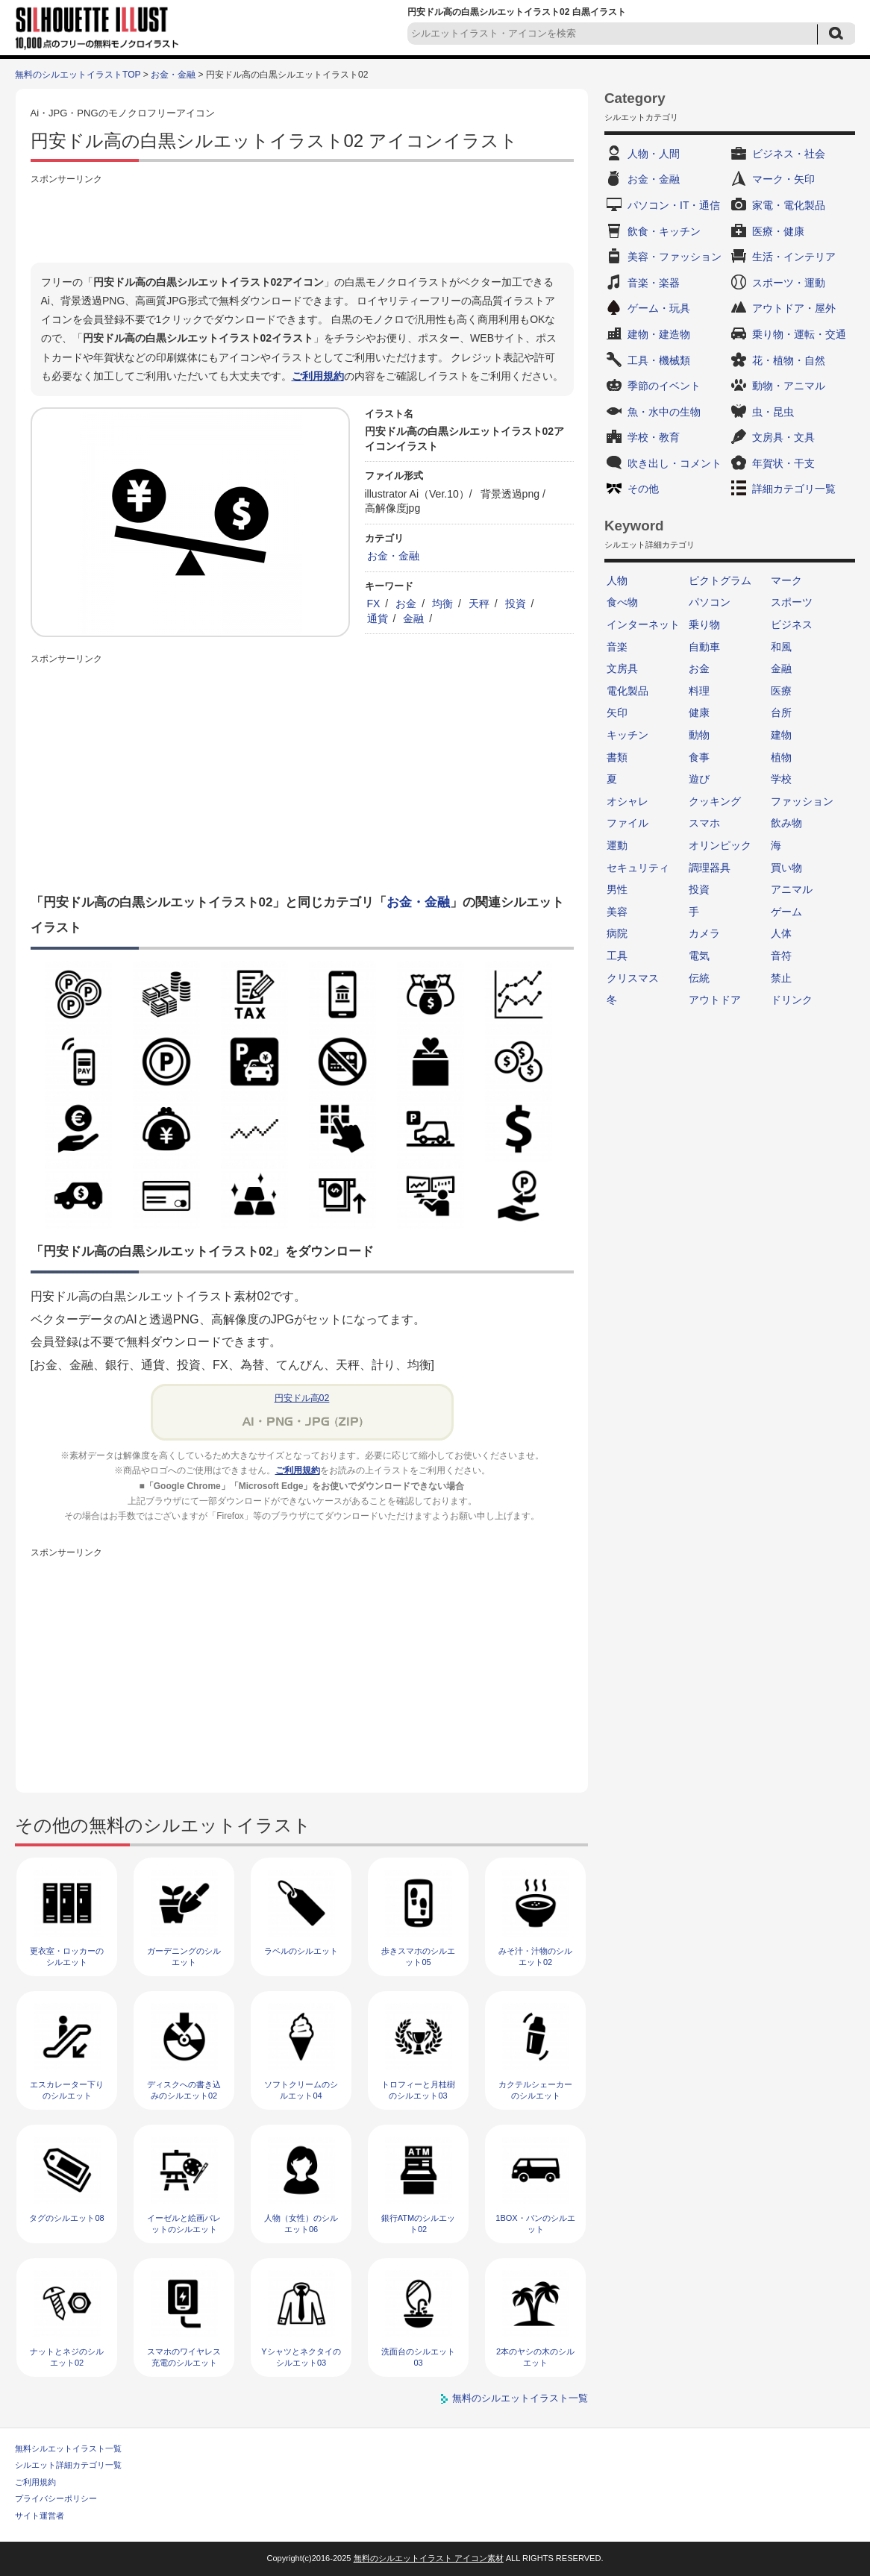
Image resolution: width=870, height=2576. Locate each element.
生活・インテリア (794, 257)
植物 (781, 757)
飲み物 (786, 823)
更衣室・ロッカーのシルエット (67, 1956)
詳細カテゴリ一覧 (794, 489)
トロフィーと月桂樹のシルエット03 (418, 2090)
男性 (617, 889)
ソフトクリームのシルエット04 (301, 2090)
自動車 (704, 647)
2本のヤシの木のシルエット (535, 2357)
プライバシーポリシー (56, 2498)
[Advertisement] (302, 221)
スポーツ (792, 602)
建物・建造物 (659, 334)
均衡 (442, 603)
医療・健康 (778, 231)
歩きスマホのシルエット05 (418, 1956)
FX (374, 603)
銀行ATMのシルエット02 (418, 2223)
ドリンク (792, 1000)
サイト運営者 (39, 2515)
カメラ (704, 933)
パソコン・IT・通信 (674, 205)
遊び (699, 779)
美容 (617, 912)
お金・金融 (173, 74)
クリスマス (633, 978)
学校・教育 (654, 437)
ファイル (627, 823)
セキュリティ (638, 868)
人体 (781, 933)
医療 (781, 691)
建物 (781, 735)
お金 (405, 603)
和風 (781, 647)
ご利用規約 (318, 376)
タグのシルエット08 (66, 2217)
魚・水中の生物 (664, 412)
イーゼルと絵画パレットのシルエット (184, 2223)
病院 (617, 933)
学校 (781, 779)
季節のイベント (664, 386)
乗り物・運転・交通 (799, 334)
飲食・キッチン (664, 231)
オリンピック (720, 845)
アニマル (792, 889)
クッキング (715, 801)
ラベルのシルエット (301, 1950)
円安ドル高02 (302, 1398)
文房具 (622, 668)
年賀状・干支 (783, 463)
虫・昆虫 (773, 412)
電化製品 (627, 691)
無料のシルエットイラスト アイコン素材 (429, 2558)
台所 (781, 712)
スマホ (704, 823)
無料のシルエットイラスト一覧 (520, 2398)
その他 (643, 489)
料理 (699, 691)
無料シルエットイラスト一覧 (68, 2448)
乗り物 (704, 624)
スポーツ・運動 (788, 283)
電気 (699, 956)
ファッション (802, 801)
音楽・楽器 (654, 283)
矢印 (617, 712)
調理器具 (709, 868)
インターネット (643, 624)
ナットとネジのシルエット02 (67, 2357)
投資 (515, 603)
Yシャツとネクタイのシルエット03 (300, 2357)
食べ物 (622, 602)
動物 (699, 735)
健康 (699, 712)
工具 (617, 956)
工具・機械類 (659, 360)
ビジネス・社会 (788, 154)
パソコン (709, 602)
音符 (781, 956)
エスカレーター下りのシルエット (67, 2090)
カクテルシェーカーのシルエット (535, 2090)
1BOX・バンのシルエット (535, 2223)
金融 (413, 618)
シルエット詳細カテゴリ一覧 (68, 2464)
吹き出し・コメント (675, 463)
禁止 (781, 978)
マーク (786, 580)
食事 (699, 757)
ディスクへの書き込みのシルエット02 (184, 2090)
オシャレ (627, 801)
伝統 (699, 978)
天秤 (479, 603)
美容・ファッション (675, 257)
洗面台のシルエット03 (418, 2357)
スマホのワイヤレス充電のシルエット (184, 2357)
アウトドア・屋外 (794, 308)
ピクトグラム (720, 580)
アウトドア (715, 1000)
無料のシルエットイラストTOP (77, 74)
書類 (617, 757)
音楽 (617, 647)
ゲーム (786, 912)
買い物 (786, 868)
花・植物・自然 (788, 360)
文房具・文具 (783, 437)
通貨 (377, 618)
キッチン (627, 735)
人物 (617, 580)
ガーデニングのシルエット (184, 1956)
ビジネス (792, 624)
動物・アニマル (788, 386)
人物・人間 (654, 154)
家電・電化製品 (788, 205)
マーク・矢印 (783, 179)
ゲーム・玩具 (659, 308)
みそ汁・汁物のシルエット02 (535, 1956)
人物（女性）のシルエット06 (301, 2223)
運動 (617, 845)
